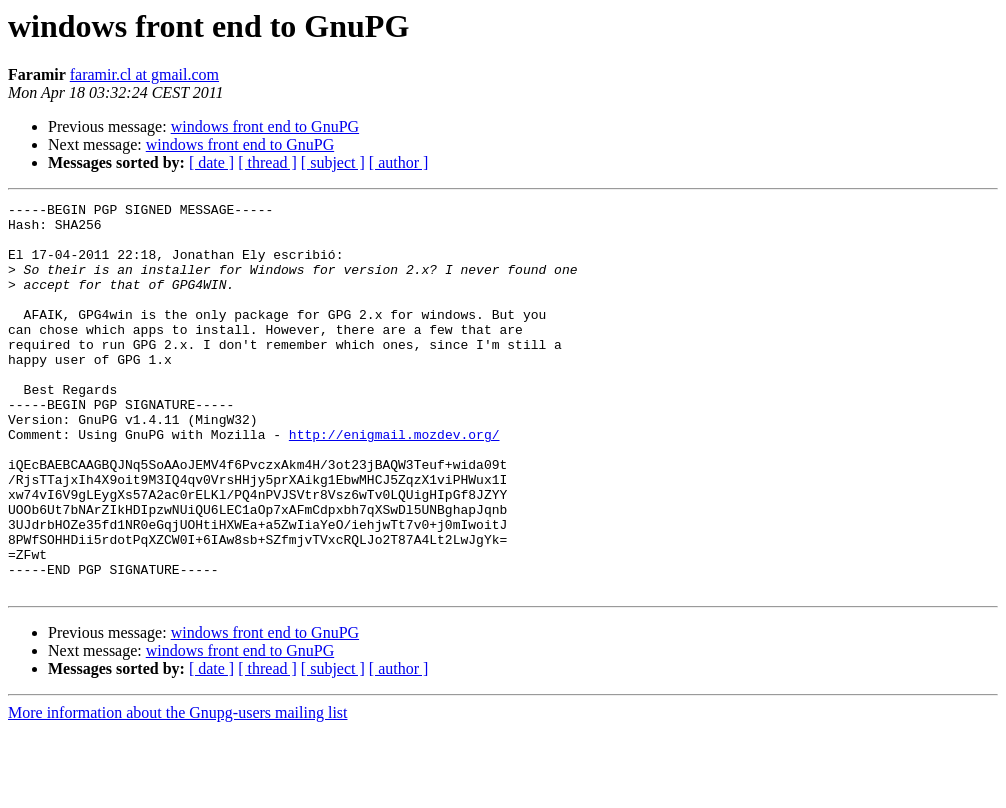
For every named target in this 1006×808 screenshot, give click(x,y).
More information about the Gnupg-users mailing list (178, 790)
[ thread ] (267, 162)
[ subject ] (333, 162)
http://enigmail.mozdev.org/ (394, 482)
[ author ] (399, 162)
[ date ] (211, 162)
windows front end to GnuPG (265, 126)
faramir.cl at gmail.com (144, 74)
